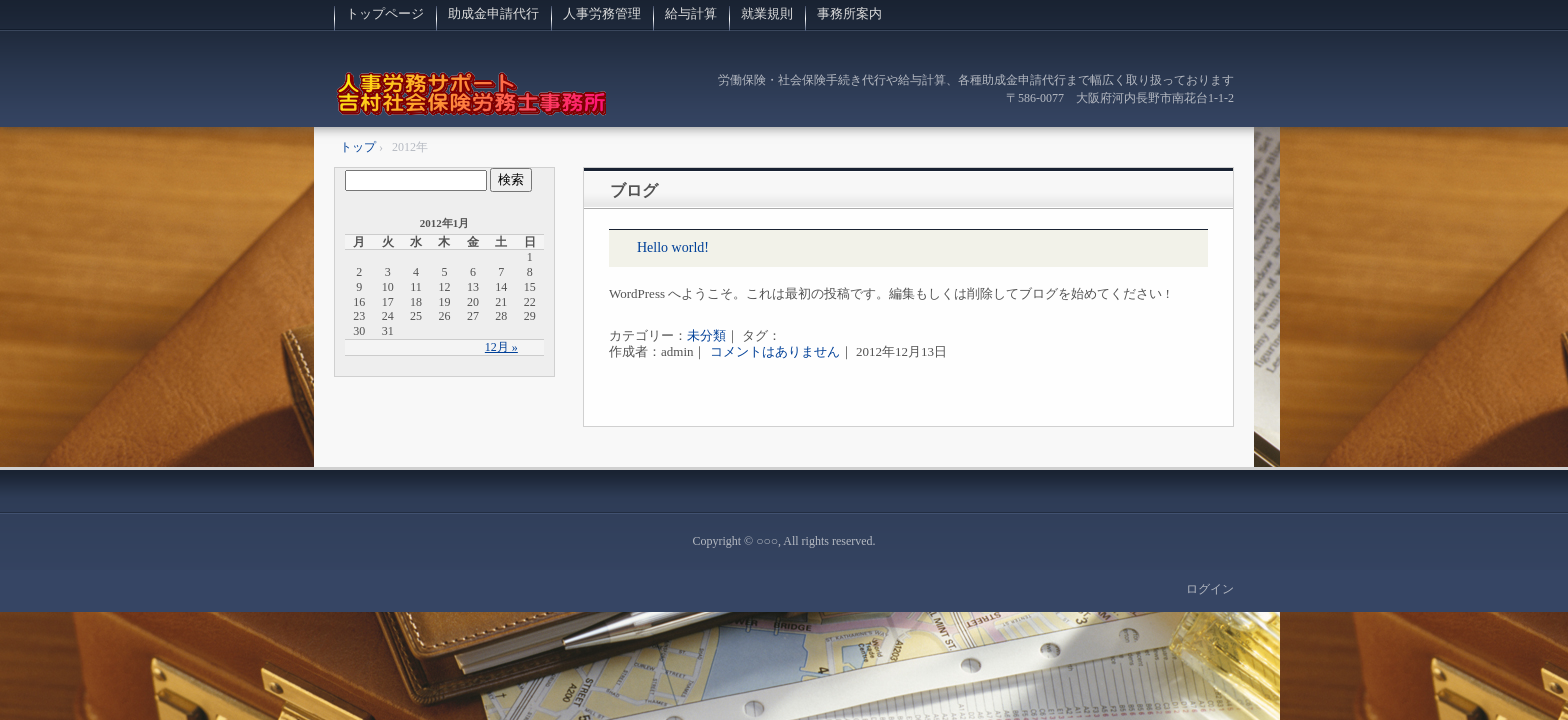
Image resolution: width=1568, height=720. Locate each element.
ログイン (1210, 589)
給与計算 (691, 13)
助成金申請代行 (493, 13)
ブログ (634, 190)
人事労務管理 (602, 13)
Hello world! (673, 247)
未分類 (706, 335)
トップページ (385, 13)
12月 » (501, 347)
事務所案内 (849, 13)
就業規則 (767, 13)
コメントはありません (775, 351)
